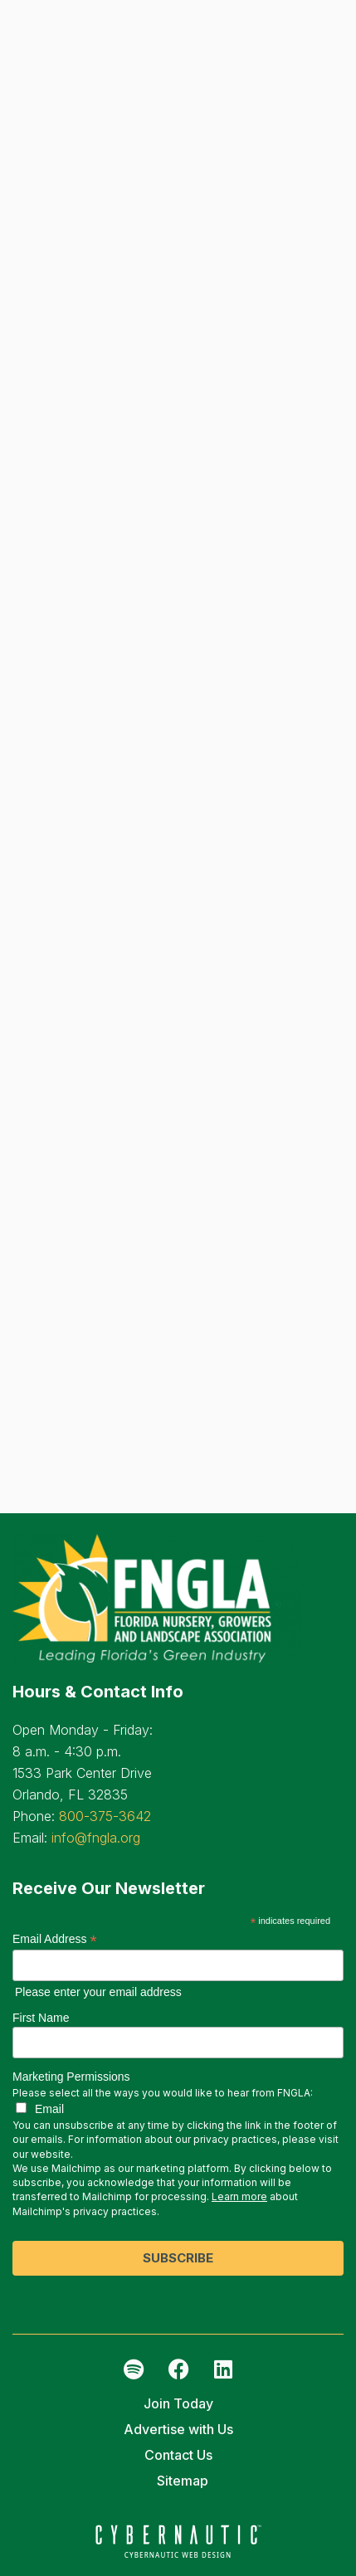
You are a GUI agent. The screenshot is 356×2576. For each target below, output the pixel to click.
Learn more (239, 2196)
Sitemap (182, 2480)
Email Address (54, 1939)
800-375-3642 (105, 1816)
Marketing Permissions (71, 2076)
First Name (40, 2017)
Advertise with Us (178, 2429)
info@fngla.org (95, 1837)
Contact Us (178, 2455)
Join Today (178, 2403)
